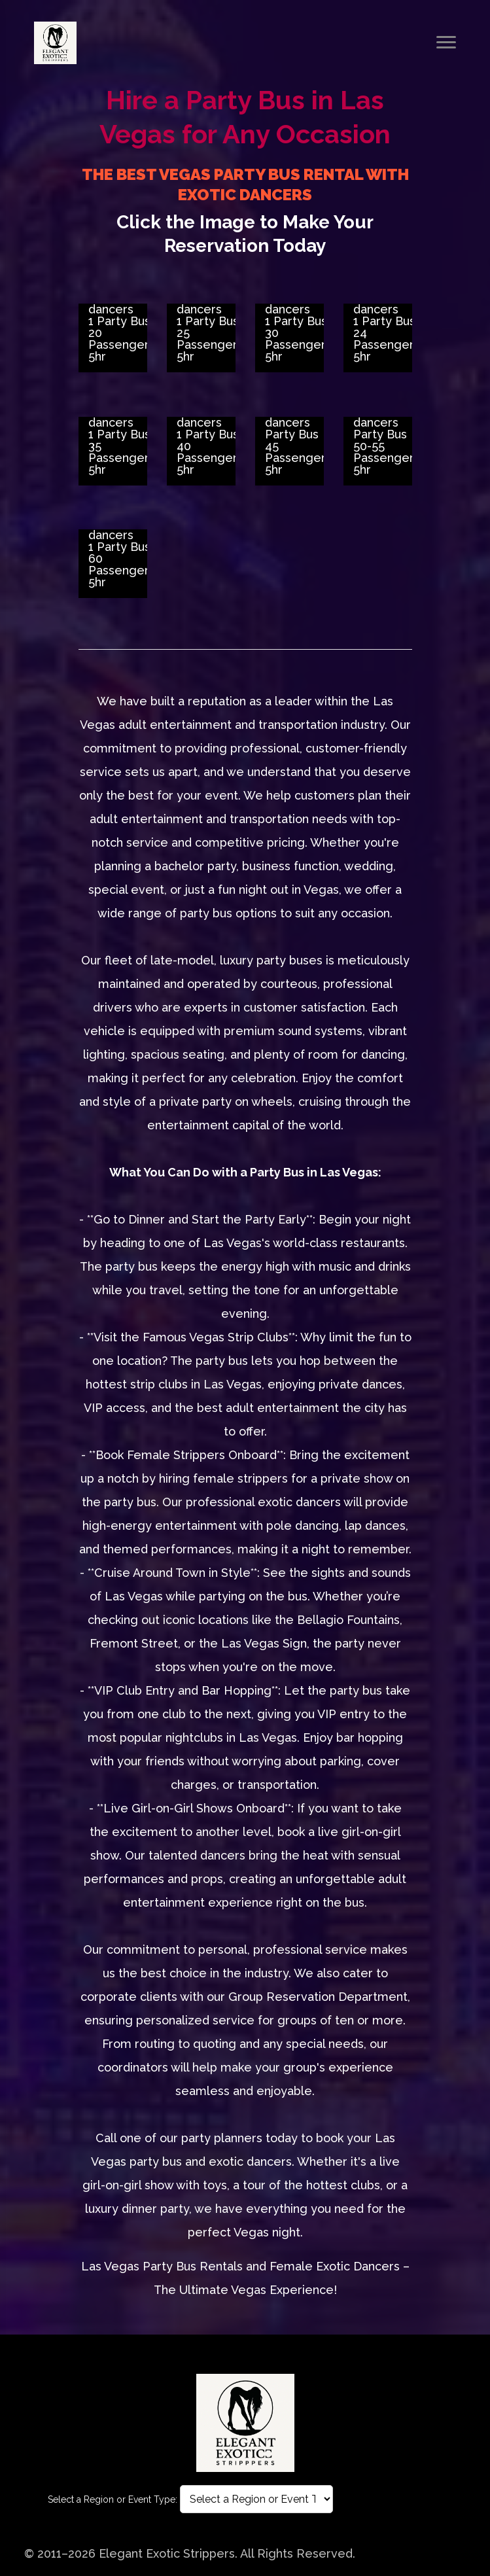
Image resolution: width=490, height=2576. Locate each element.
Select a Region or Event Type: (112, 2499)
